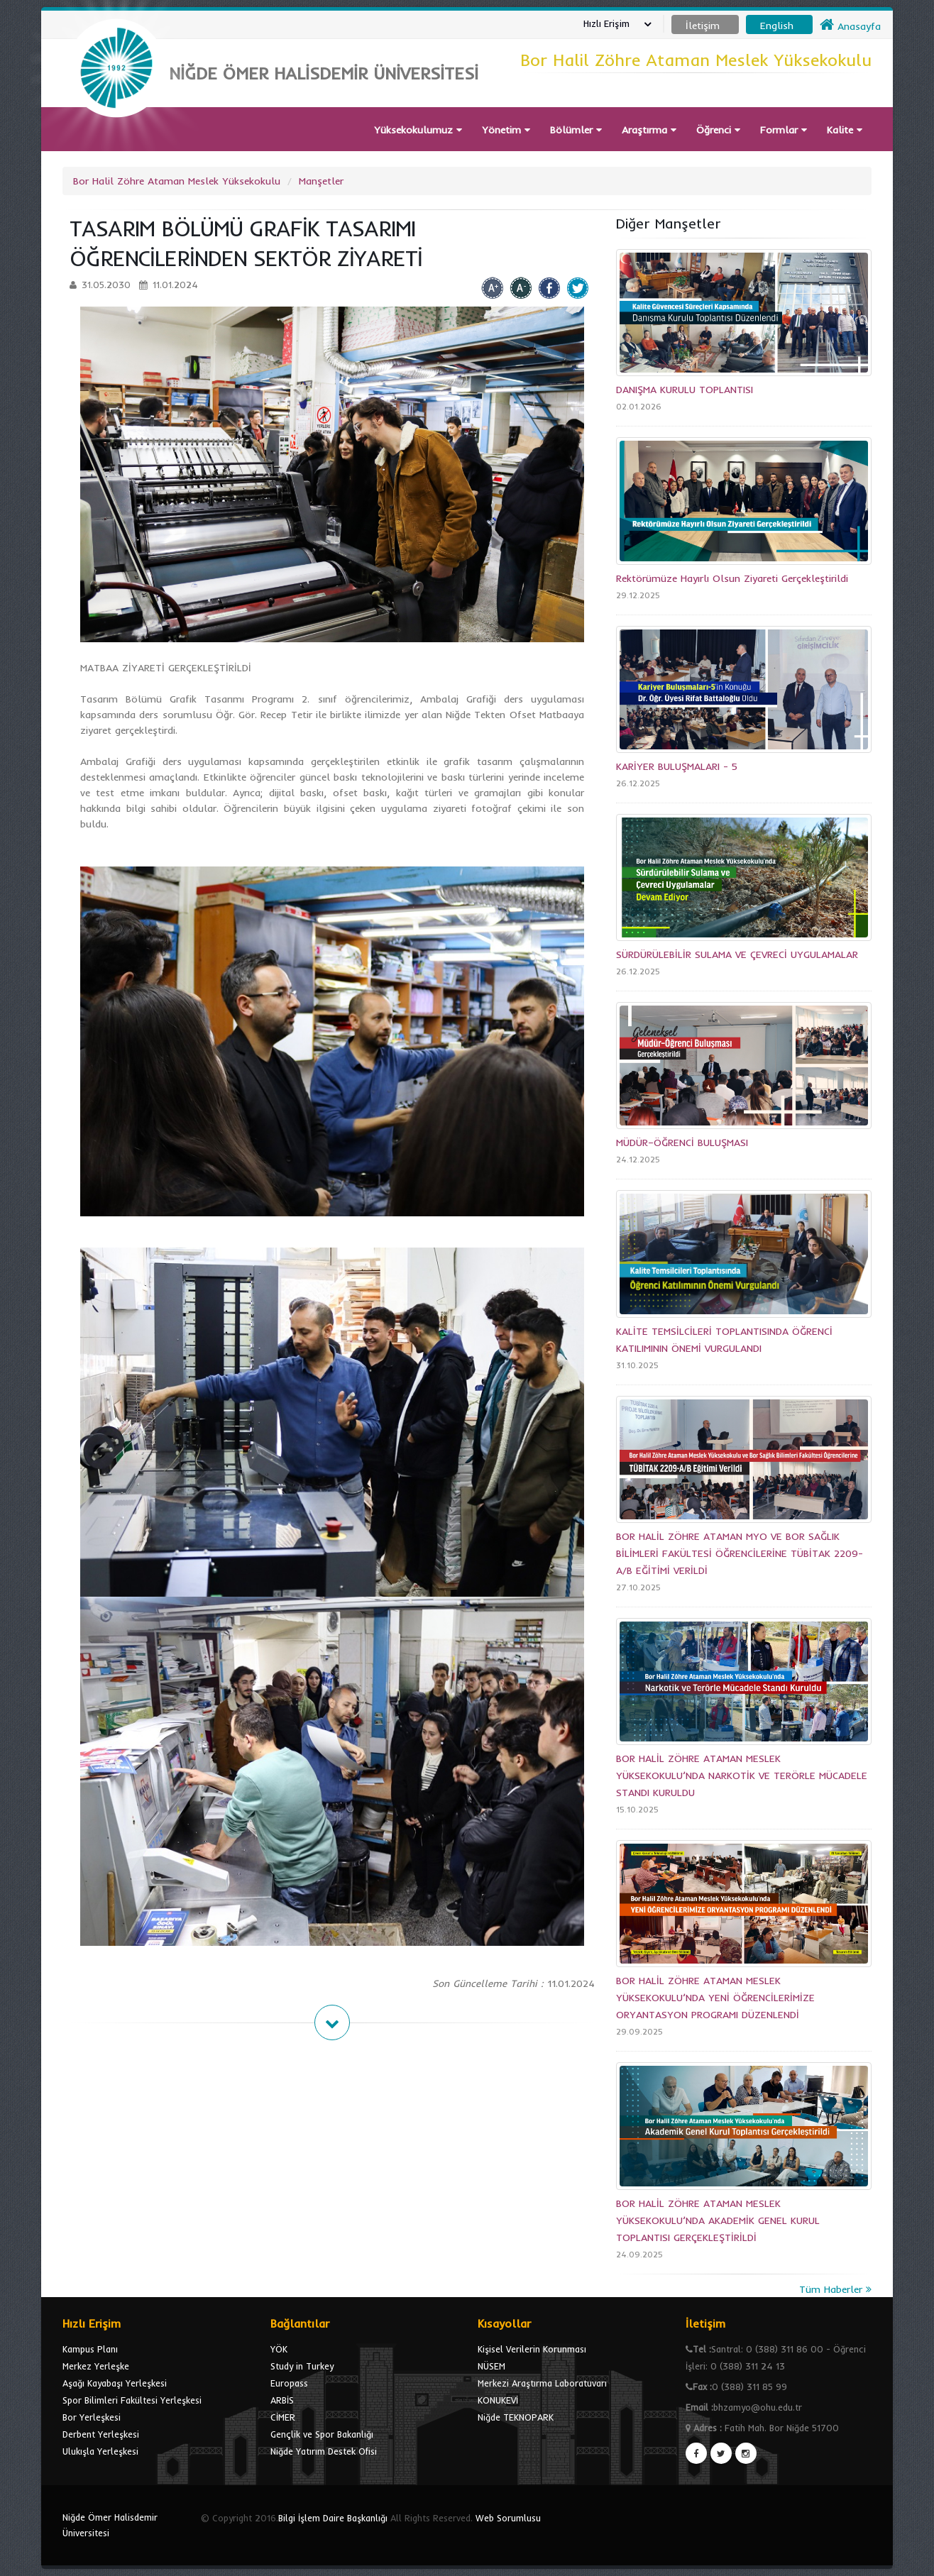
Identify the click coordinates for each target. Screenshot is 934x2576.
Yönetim (506, 129)
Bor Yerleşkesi (91, 2417)
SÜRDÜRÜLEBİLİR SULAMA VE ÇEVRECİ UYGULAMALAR (737, 954)
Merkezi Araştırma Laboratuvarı (542, 2383)
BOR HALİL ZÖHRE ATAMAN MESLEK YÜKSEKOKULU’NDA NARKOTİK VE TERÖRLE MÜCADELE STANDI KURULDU (741, 1775)
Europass (289, 2383)
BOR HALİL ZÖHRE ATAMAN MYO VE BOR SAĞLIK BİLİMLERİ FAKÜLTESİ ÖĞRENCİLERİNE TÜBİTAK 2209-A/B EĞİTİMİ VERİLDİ (739, 1553)
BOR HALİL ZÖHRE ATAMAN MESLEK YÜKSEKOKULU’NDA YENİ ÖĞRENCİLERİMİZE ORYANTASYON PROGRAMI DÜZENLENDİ (715, 1997)
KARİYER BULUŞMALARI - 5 (676, 766)
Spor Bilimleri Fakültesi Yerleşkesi (132, 2400)
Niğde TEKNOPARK (516, 2417)
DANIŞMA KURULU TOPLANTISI (684, 389)
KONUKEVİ (498, 2400)
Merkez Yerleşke (95, 2366)
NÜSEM (491, 2366)
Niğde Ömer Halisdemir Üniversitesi (110, 2524)
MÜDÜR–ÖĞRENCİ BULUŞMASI (682, 1142)
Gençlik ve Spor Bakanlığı (321, 2434)
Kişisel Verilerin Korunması (532, 2349)
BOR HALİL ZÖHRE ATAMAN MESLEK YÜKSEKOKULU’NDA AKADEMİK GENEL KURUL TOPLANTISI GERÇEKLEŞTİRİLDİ (718, 2220)
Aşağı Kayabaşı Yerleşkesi (114, 2383)
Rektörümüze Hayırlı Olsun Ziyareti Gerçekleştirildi (732, 578)
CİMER (282, 2417)
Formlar (783, 129)
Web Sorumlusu (508, 2517)
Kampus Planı (90, 2349)
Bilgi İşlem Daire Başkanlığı (333, 2517)
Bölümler (576, 129)
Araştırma (649, 129)
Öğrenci (718, 129)
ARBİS (282, 2400)
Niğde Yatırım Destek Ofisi (323, 2451)
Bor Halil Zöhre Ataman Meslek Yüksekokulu (176, 181)
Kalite (844, 129)
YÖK (278, 2349)
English (776, 25)
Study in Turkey (302, 2366)
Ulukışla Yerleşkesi (100, 2451)
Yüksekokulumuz (418, 129)
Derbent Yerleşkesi (100, 2434)
